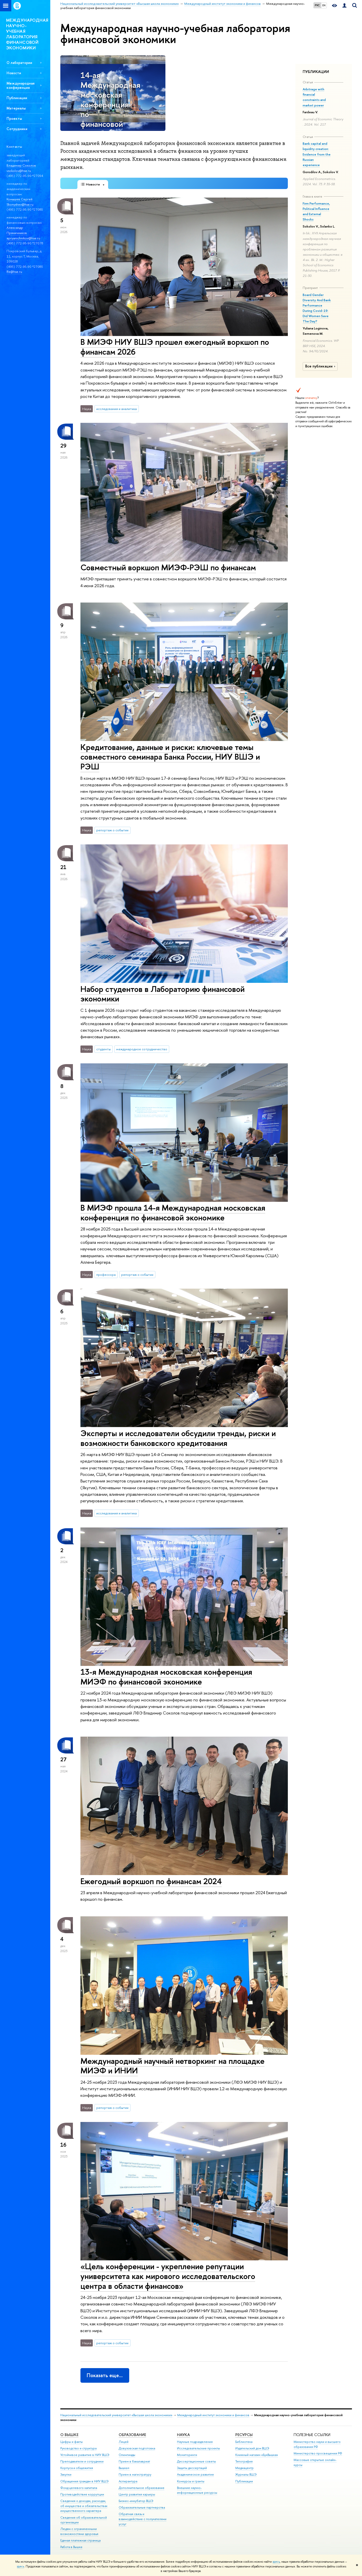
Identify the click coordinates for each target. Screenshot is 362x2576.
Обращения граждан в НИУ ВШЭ (84, 2481)
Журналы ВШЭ (246, 2474)
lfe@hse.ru (14, 271)
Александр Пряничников (17, 230)
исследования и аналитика (116, 408)
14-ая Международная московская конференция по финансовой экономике (152, 79)
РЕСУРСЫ (244, 2434)
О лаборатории (19, 62)
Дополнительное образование (141, 2488)
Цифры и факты (71, 2442)
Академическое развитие (195, 2474)
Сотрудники (17, 128)
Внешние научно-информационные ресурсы (197, 2490)
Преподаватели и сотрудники (82, 2461)
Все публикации (321, 366)
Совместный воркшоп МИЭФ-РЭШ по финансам (168, 567)
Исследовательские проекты (198, 2448)
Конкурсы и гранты (190, 2481)
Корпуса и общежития (76, 2468)
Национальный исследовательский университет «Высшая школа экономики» (116, 2415)
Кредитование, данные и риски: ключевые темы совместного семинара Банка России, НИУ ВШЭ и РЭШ (170, 756)
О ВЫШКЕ (69, 2434)
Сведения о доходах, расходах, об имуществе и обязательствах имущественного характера (83, 2506)
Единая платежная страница (80, 2540)
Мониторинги (187, 2455)
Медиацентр (244, 2468)
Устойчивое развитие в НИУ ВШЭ (84, 2455)
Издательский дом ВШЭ (252, 2448)
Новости (14, 72)
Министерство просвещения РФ (318, 2453)
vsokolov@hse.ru (19, 170)
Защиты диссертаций (192, 2468)
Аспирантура (128, 2481)
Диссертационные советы (196, 2461)
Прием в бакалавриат (134, 2461)
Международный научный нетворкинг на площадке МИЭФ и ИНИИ (172, 2065)
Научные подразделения (195, 2442)
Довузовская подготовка (137, 2448)
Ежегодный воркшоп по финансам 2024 (151, 1881)
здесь (276, 2562)
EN (324, 5)
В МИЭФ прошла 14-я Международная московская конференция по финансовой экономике (172, 1212)
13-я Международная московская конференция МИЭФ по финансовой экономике (166, 1676)
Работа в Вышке (71, 2547)
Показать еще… (105, 2375)
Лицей (123, 2442)
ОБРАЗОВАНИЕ (132, 2434)
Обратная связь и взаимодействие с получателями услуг (142, 2519)
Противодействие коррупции (82, 2494)
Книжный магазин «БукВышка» (256, 2455)
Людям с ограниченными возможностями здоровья (79, 2531)
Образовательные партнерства (142, 2507)
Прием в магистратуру (135, 2474)
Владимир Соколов (21, 165)
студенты (103, 1049)
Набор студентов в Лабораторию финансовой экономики (162, 993)
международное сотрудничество (141, 1049)
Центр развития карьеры (137, 2494)
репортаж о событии (112, 830)
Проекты (14, 118)
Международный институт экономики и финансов (213, 2415)
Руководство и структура (78, 2448)
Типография (244, 2461)
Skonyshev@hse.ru (20, 204)
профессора (106, 1274)
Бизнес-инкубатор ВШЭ (136, 2501)
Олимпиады (127, 2455)
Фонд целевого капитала (78, 2488)
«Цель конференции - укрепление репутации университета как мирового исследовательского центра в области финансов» (167, 2276)
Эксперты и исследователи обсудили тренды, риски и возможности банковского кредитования (178, 1438)
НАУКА (183, 2434)
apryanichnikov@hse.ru (23, 238)
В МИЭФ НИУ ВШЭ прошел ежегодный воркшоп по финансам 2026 (174, 346)
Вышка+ (124, 2468)
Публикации (17, 97)
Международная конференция (20, 85)
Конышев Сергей (19, 199)
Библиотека (243, 2442)
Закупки (65, 2474)
